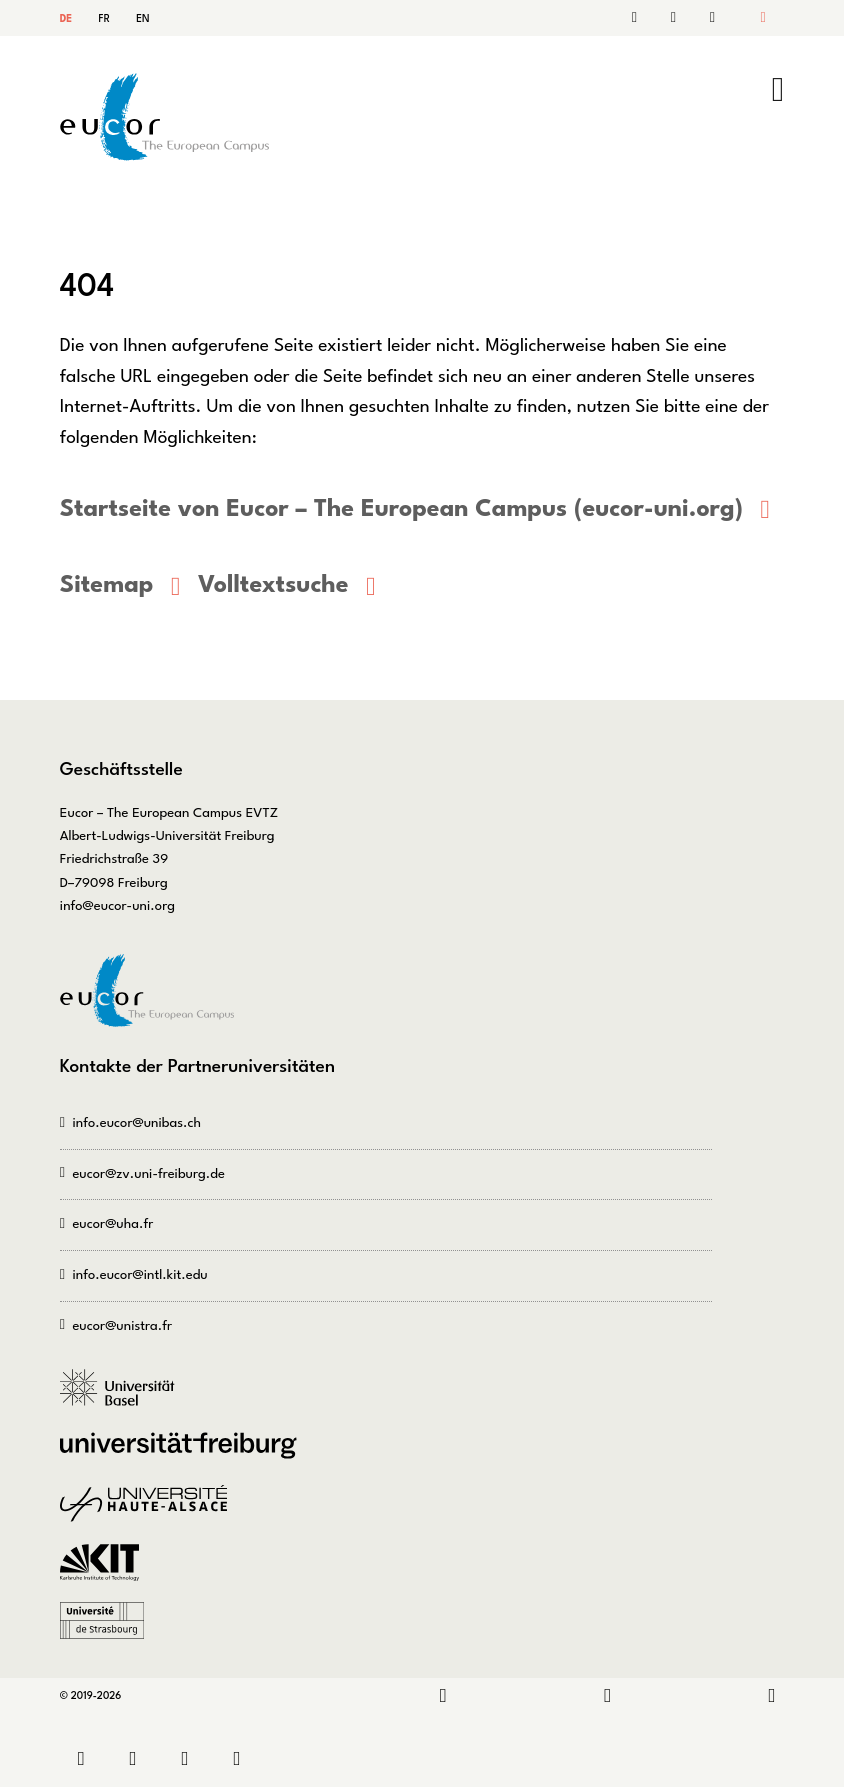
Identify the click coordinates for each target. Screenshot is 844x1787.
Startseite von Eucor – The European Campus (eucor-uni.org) (401, 510)
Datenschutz (242, 1759)
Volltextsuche (273, 586)
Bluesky (772, 1696)
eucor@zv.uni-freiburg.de (148, 1174)
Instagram (607, 1696)
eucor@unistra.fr (122, 1326)
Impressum (190, 1759)
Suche (677, 18)
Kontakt (645, 18)
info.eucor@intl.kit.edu (139, 1275)
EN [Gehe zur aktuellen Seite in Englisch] (142, 19)
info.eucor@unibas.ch (136, 1123)
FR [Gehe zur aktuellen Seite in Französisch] (104, 19)
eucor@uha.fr (112, 1224)
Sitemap (710, 18)
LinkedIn (443, 1696)
